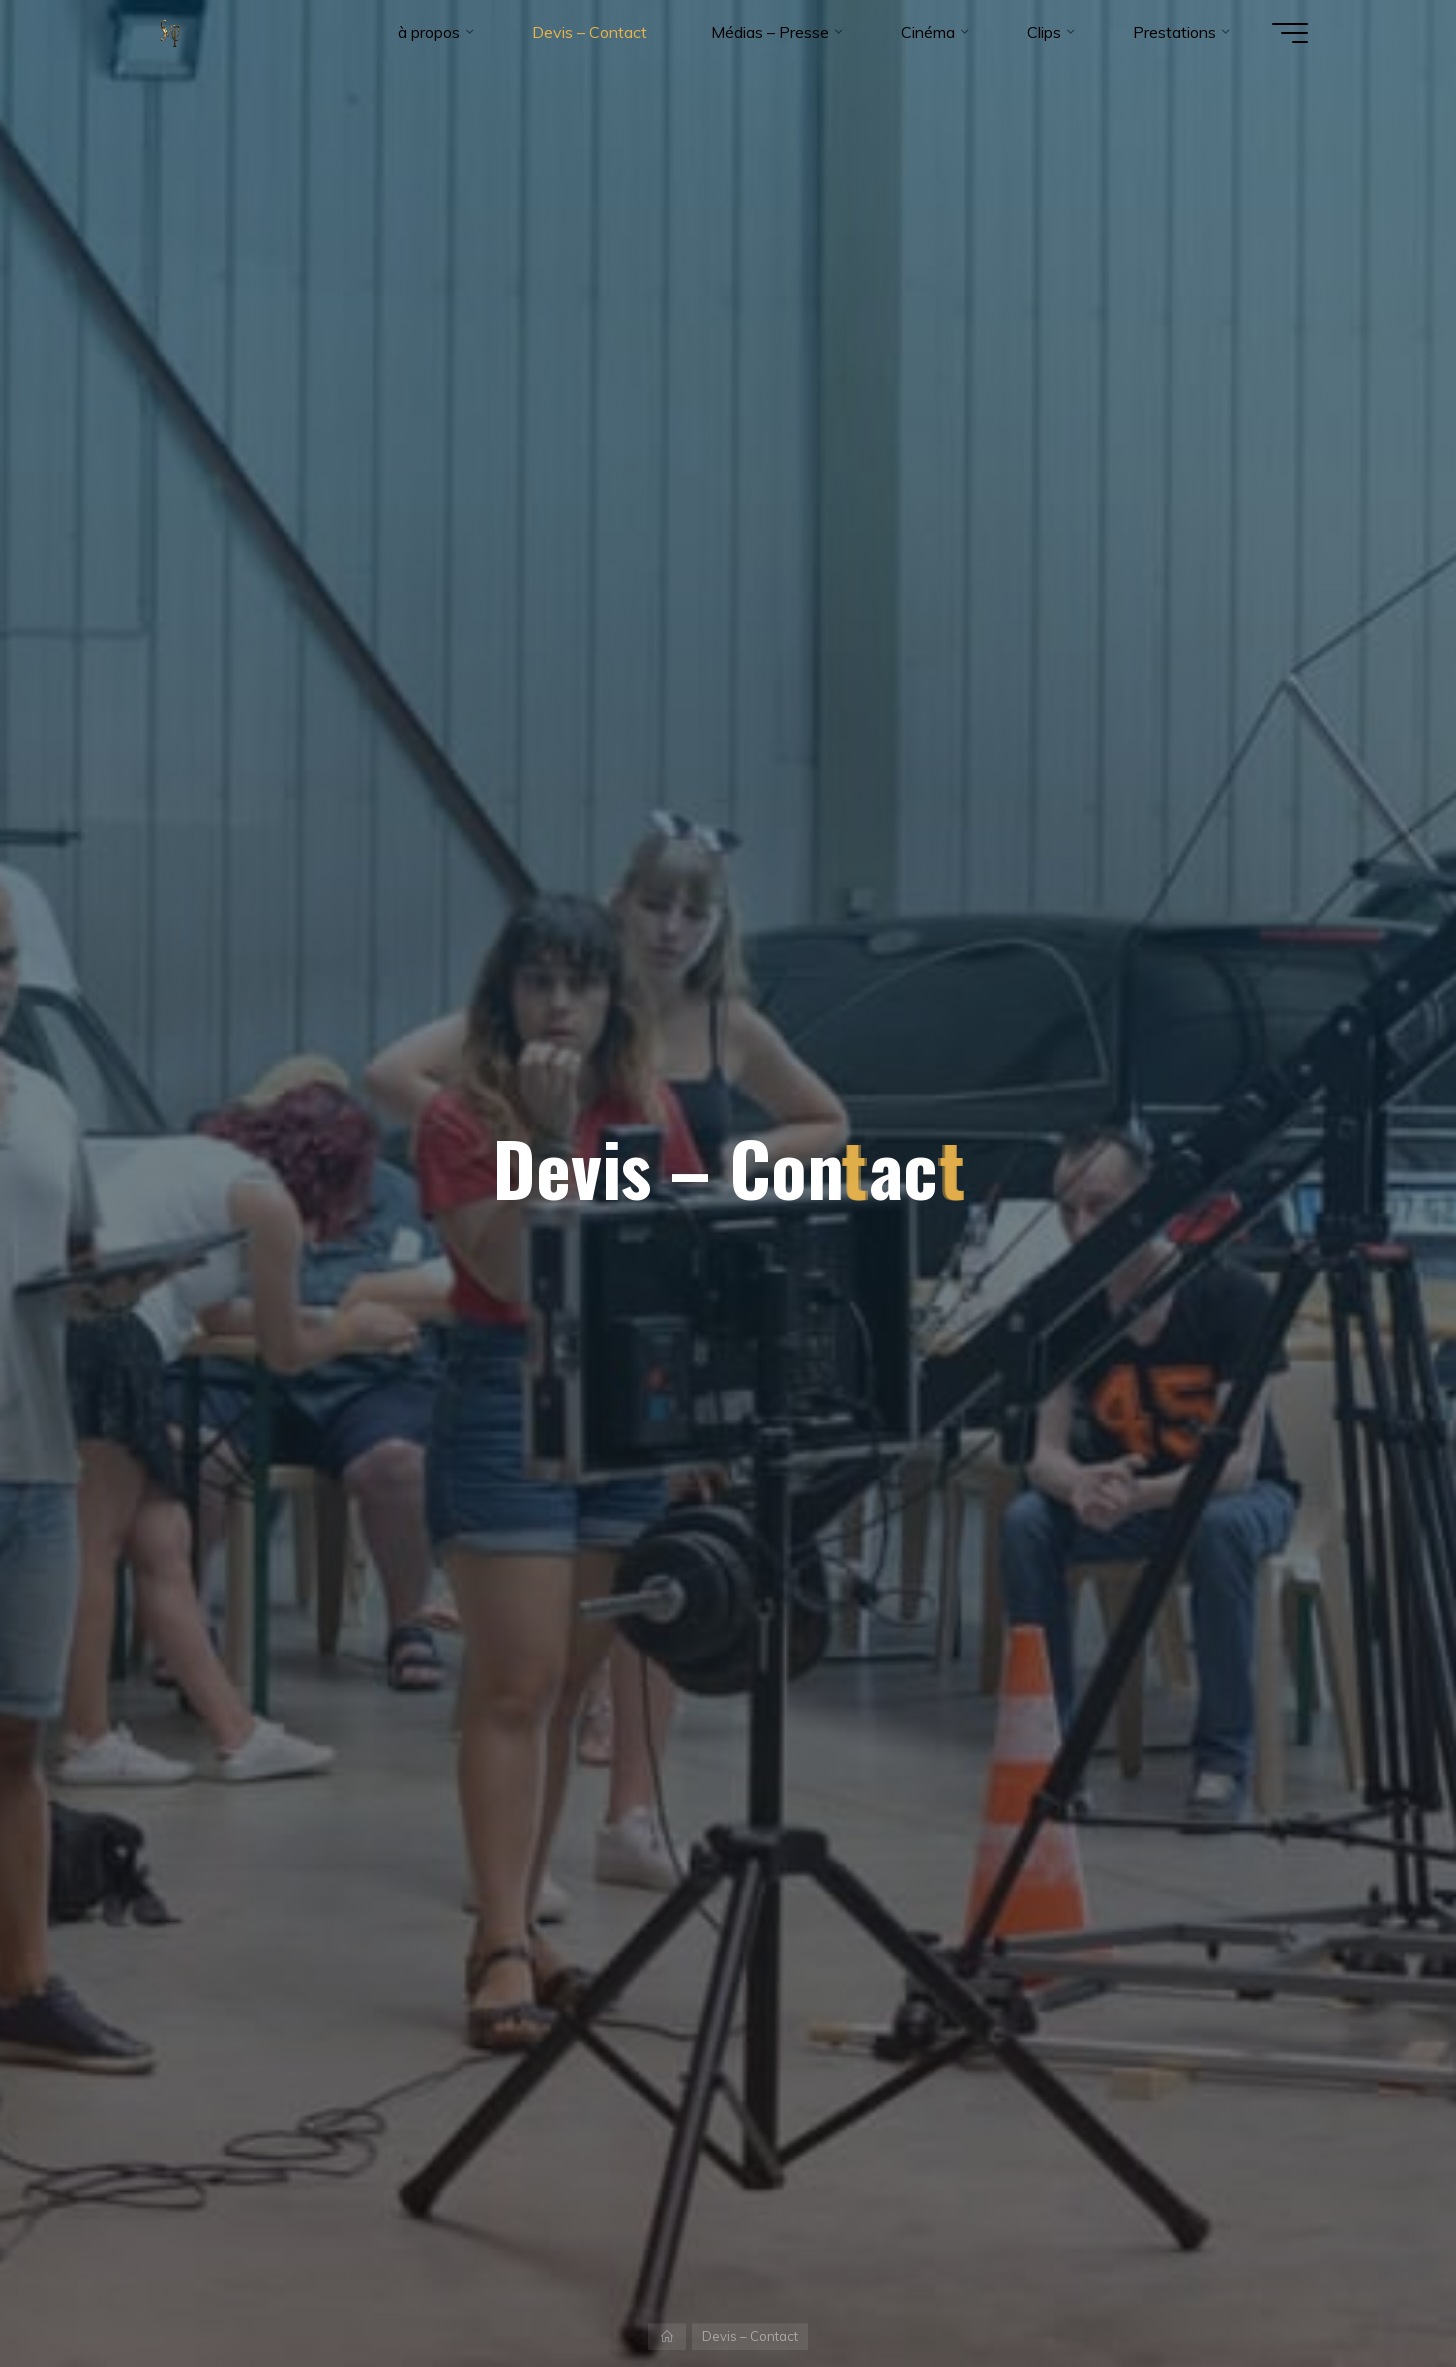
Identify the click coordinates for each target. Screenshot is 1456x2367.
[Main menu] (1290, 33)
